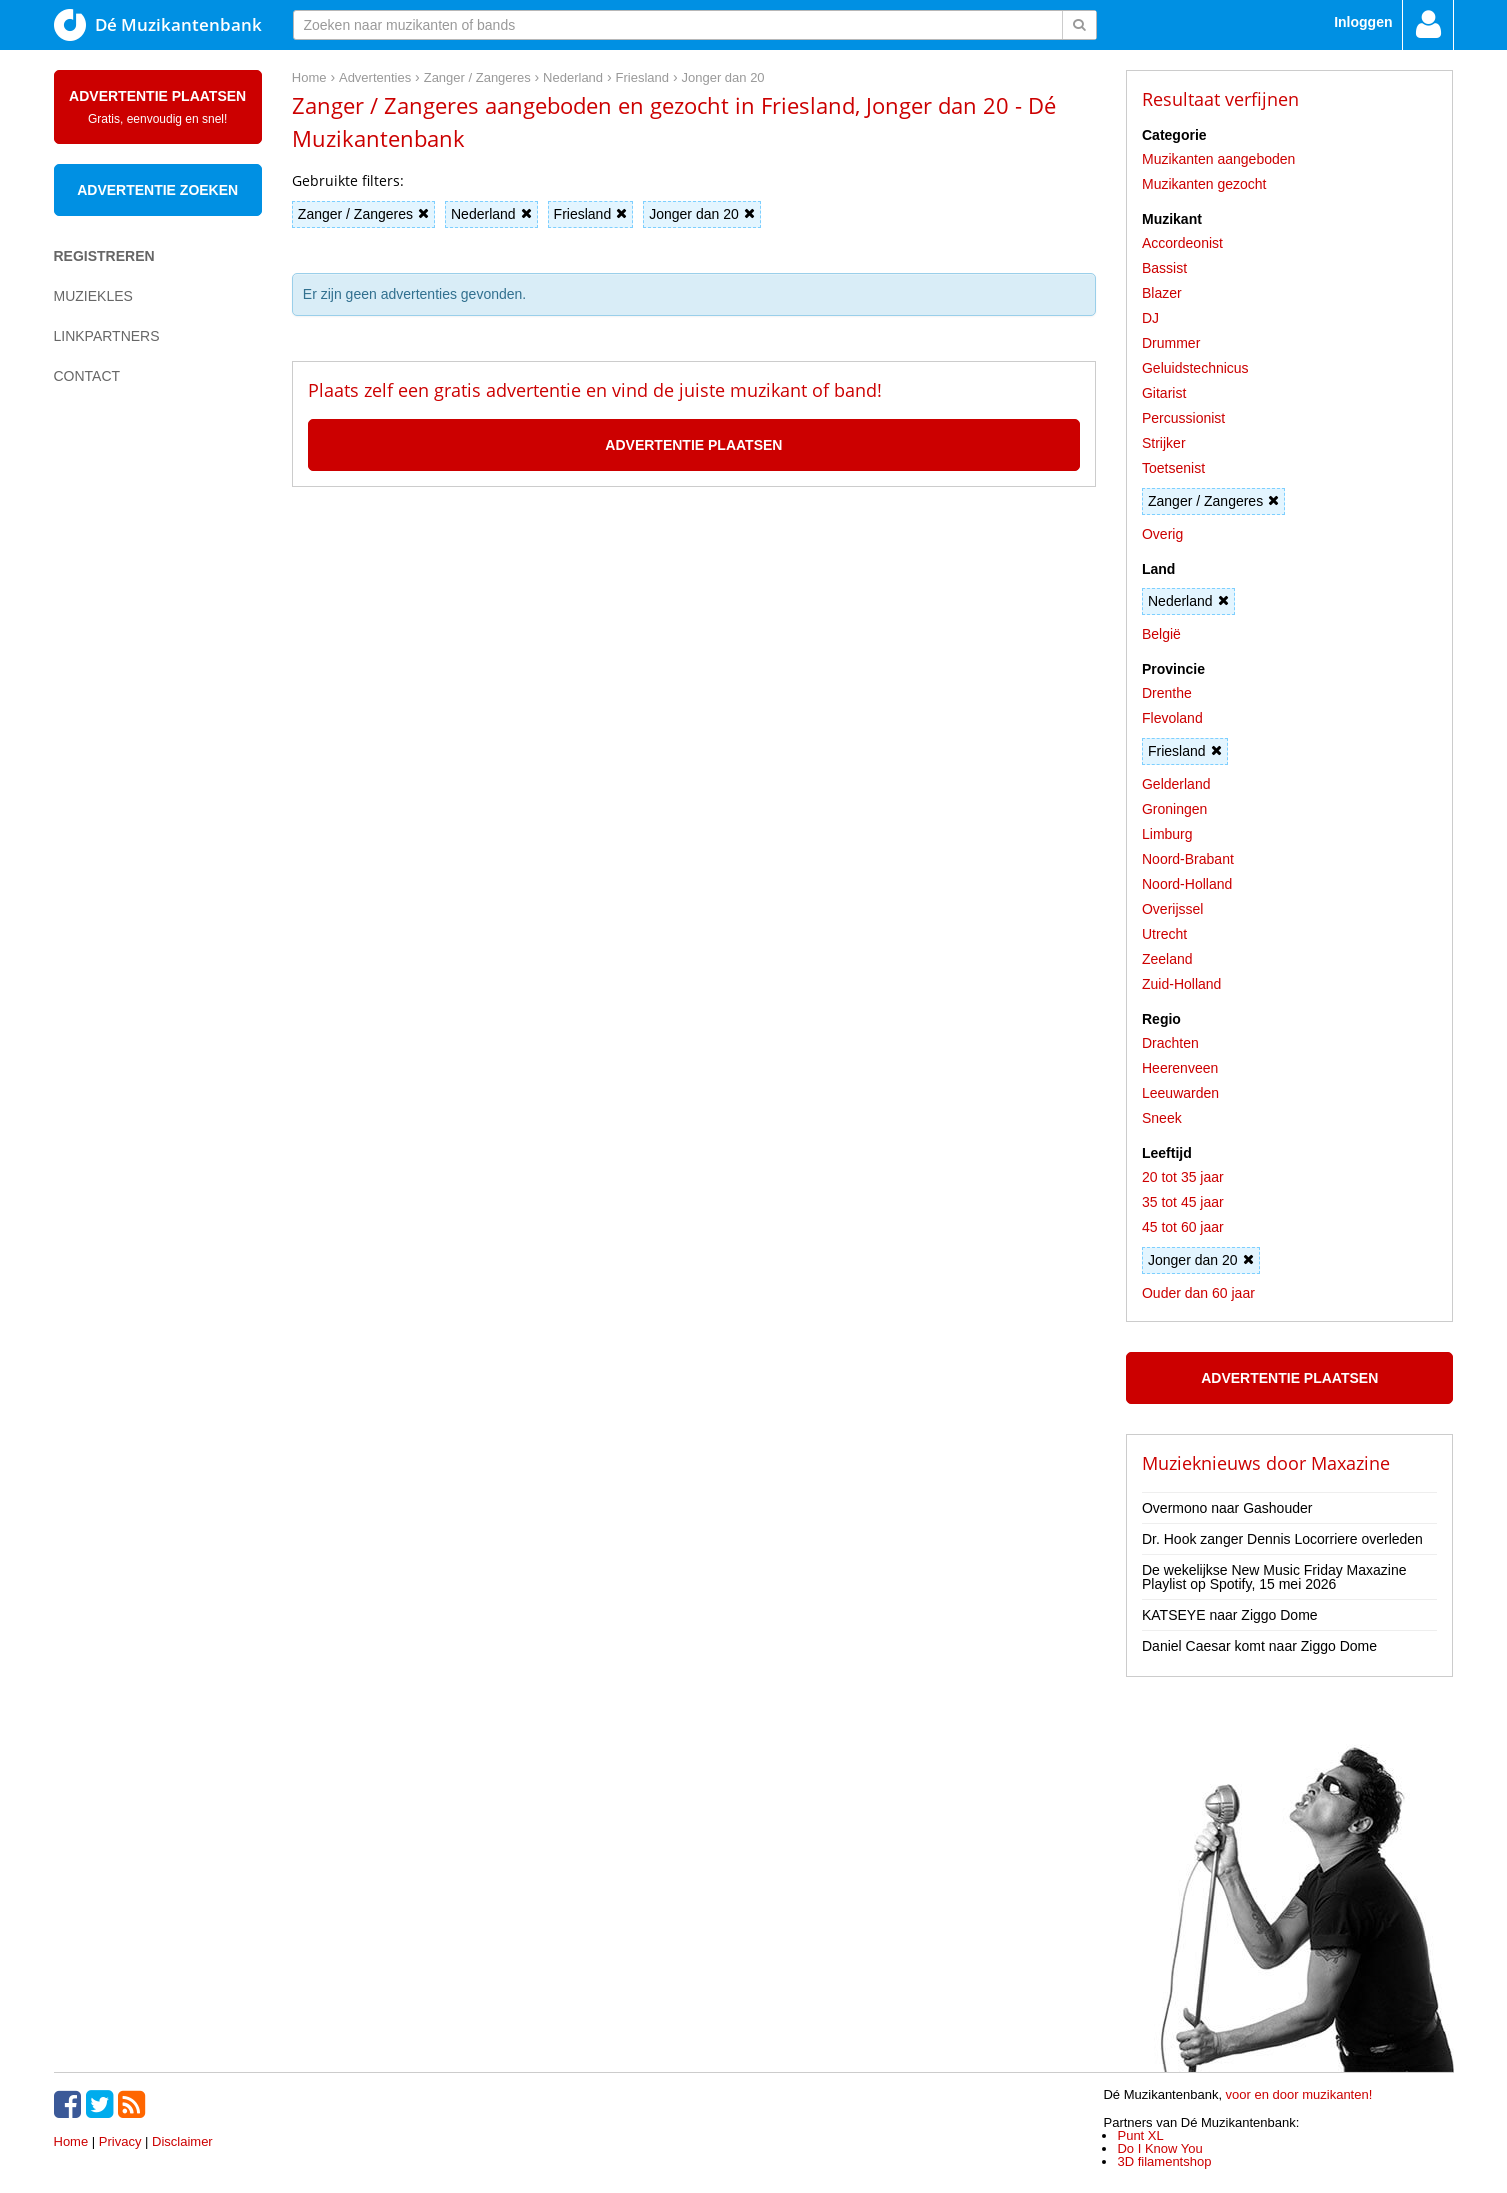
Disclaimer (182, 2141)
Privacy (120, 2141)
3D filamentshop (1164, 2161)
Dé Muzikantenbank (158, 25)
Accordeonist (1182, 243)
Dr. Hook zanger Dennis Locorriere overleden (1282, 1539)
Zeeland (1167, 959)
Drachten (1170, 1043)
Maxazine (1350, 1463)
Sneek (1162, 1118)
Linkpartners (107, 336)
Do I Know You (1159, 2148)
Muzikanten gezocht (1204, 184)
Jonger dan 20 (702, 214)
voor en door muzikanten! (1299, 2094)
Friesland (591, 214)
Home (71, 2141)
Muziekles (93, 296)
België (1161, 634)
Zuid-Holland (1181, 984)
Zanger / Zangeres (363, 214)
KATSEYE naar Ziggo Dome (1230, 1615)
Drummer (1171, 343)
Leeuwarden (1180, 1093)
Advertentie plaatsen (158, 107)
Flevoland (1172, 718)
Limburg (1167, 834)
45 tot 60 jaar (1183, 1227)
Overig (1162, 534)
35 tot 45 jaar (1183, 1202)
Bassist (1164, 268)
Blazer (1162, 293)
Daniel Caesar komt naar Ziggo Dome (1259, 1646)
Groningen (1174, 809)
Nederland (491, 214)
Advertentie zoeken (157, 190)
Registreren (104, 256)
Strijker (1164, 443)
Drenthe (1167, 693)
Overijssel (1172, 909)
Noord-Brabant (1188, 859)
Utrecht (1164, 934)
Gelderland (1176, 784)
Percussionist (1183, 418)
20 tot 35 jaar (1183, 1177)
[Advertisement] (134, 746)
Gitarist (1164, 393)
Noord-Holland (1187, 884)
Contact (87, 376)
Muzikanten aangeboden (1218, 159)
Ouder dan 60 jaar (1198, 1293)
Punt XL (1140, 2135)
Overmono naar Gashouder (1227, 1508)
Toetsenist (1173, 468)
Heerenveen (1180, 1068)
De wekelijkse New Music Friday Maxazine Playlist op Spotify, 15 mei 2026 (1274, 1577)
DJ (1150, 318)
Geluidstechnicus (1195, 368)
